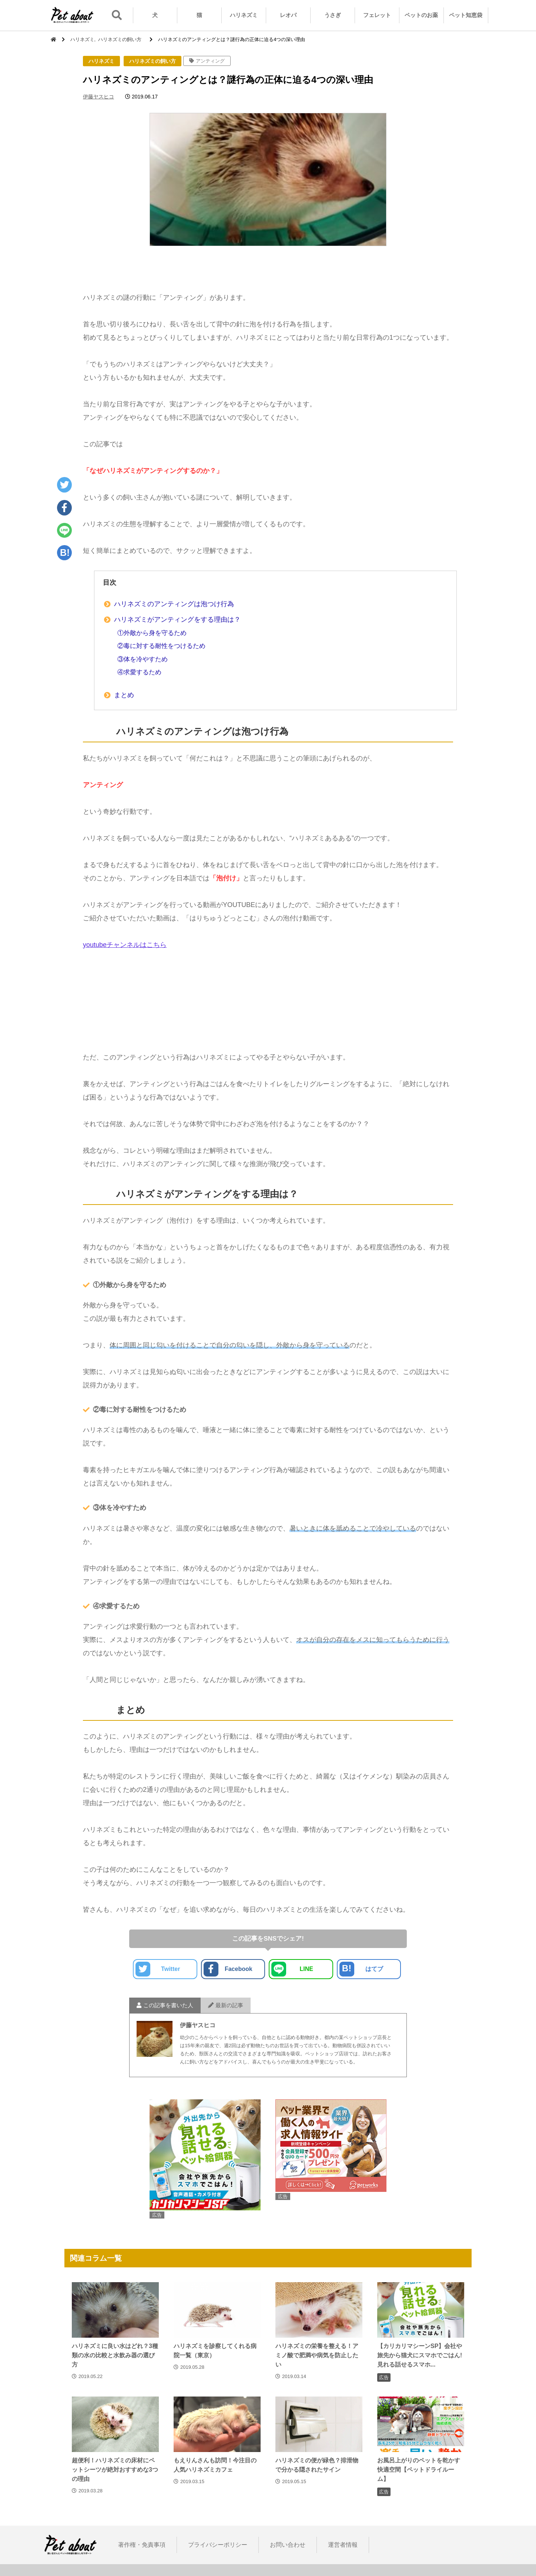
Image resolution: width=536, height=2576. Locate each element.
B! (65, 552)
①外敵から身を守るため (152, 633)
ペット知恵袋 (465, 15)
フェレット (377, 15)
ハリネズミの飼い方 (152, 61)
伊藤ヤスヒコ (98, 97)
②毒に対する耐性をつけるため (161, 645)
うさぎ (332, 15)
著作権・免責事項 (141, 2545)
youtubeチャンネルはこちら (125, 944)
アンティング (210, 61)
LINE (292, 1969)
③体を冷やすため (142, 659)
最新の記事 (225, 2005)
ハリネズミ (244, 15)
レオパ (288, 15)
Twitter (157, 1969)
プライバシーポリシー (217, 2545)
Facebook (228, 1969)
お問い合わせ (287, 2545)
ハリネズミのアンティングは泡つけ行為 (174, 604)
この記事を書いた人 (165, 2005)
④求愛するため (139, 672)
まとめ (124, 695)
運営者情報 (343, 2545)
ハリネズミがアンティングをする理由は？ (177, 619)
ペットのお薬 (421, 15)
